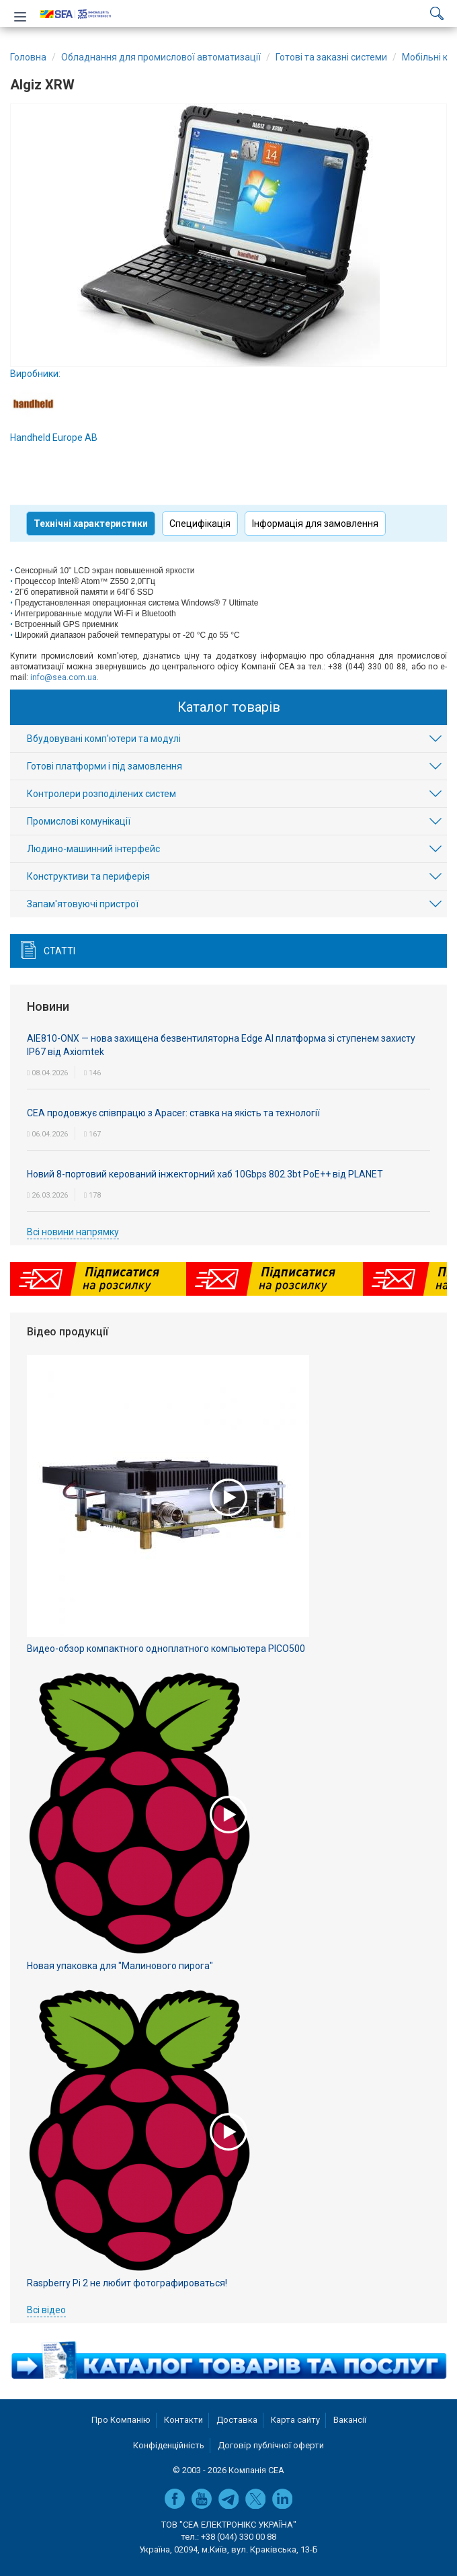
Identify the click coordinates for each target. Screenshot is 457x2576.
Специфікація (200, 523)
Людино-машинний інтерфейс (93, 848)
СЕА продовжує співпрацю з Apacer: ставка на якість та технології (173, 1113)
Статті (59, 951)
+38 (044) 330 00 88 (238, 2537)
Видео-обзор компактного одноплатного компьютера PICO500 (166, 1648)
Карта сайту (295, 2420)
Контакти (183, 2420)
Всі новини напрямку (73, 1232)
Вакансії (349, 2420)
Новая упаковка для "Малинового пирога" (120, 1965)
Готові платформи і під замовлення (104, 766)
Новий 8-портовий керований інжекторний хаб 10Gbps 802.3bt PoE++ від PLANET (205, 1174)
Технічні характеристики (91, 523)
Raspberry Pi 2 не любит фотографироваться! (127, 2283)
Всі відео (46, 2309)
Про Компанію (121, 2420)
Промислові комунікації (78, 821)
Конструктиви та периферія (88, 876)
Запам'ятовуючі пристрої (82, 904)
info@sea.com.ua (63, 677)
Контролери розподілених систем (101, 793)
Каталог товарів (228, 707)
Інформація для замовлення (315, 523)
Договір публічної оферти (271, 2445)
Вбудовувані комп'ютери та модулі (104, 738)
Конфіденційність (168, 2445)
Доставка (236, 2420)
